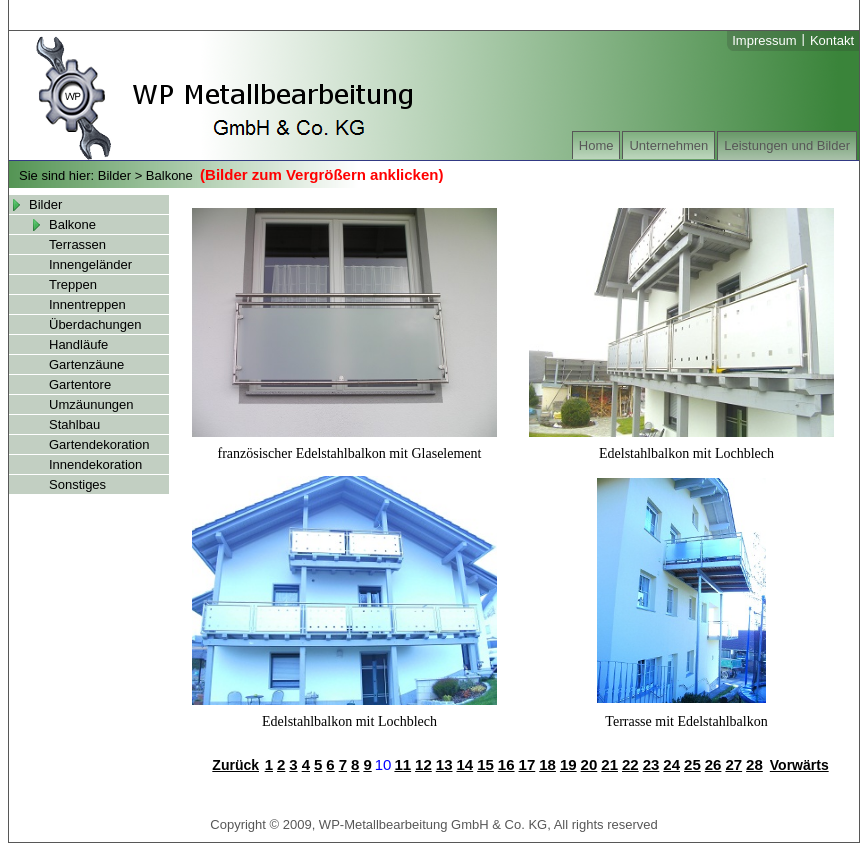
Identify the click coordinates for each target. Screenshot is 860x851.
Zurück (235, 765)
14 (464, 764)
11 (402, 764)
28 (754, 764)
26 (713, 764)
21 (609, 764)
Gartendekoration (99, 444)
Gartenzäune (86, 364)
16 (506, 764)
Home (596, 145)
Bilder (114, 175)
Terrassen (77, 244)
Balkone (169, 175)
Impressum (764, 40)
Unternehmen (668, 145)
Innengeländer (90, 264)
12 (423, 764)
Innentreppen (87, 304)
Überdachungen (95, 324)
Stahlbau (74, 424)
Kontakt (832, 40)
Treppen (73, 284)
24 (671, 764)
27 (733, 764)
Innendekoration (95, 464)
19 (568, 764)
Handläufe (78, 344)
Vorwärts (799, 765)
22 (630, 764)
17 (527, 764)
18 (547, 764)
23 (651, 764)
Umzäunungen (91, 404)
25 (692, 764)
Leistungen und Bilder (787, 145)
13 (444, 764)
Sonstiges (77, 484)
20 (589, 764)
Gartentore (80, 384)
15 (485, 764)
